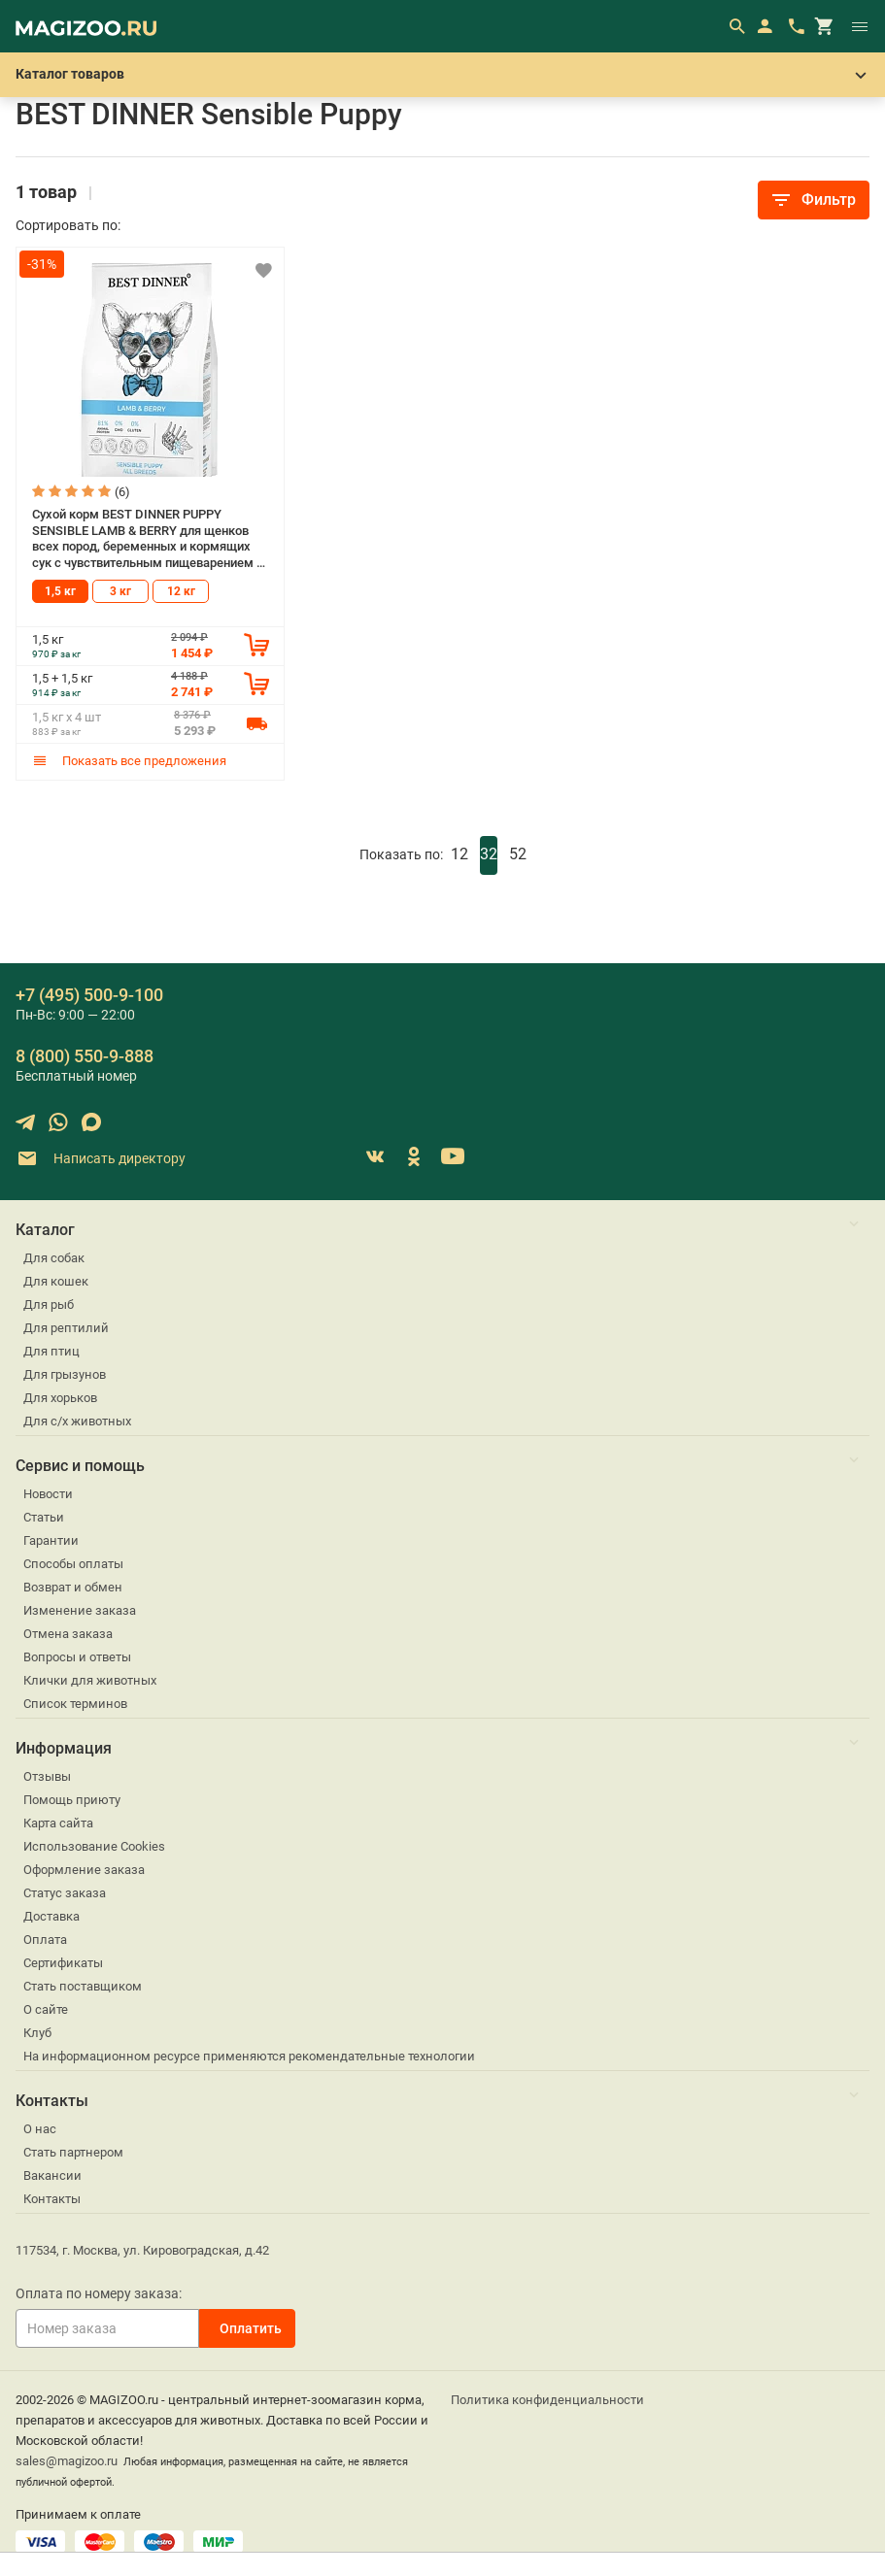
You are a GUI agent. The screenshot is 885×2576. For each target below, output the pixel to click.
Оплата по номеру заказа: (99, 2293)
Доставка (51, 1916)
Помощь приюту (71, 1799)
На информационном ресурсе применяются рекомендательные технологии (249, 2056)
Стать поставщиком (82, 1986)
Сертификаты (63, 1963)
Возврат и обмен (72, 1587)
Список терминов (75, 1703)
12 (459, 854)
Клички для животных (89, 1680)
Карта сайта (58, 1823)
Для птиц (51, 1351)
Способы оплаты (73, 1563)
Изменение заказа (79, 1610)
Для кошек (55, 1281)
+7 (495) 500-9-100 (89, 995)
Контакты (52, 2198)
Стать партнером (73, 2152)
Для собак (54, 1258)
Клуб (37, 2032)
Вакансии (52, 2175)
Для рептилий (66, 1328)
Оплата (45, 1939)
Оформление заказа (84, 1869)
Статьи (43, 1517)
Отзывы (47, 1776)
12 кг (181, 591)
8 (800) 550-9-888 (84, 1056)
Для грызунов (64, 1374)
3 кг (120, 591)
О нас (39, 2129)
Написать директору (101, 1159)
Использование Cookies (94, 1846)
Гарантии (51, 1540)
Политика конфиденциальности (547, 2399)
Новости (48, 1494)
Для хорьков (60, 1397)
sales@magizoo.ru (67, 2461)
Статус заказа (64, 1893)
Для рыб (48, 1304)
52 (518, 854)
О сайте (45, 2009)
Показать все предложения (129, 760)
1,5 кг (60, 591)
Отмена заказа (68, 1633)
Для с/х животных (77, 1421)
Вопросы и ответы (77, 1657)
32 (488, 854)
